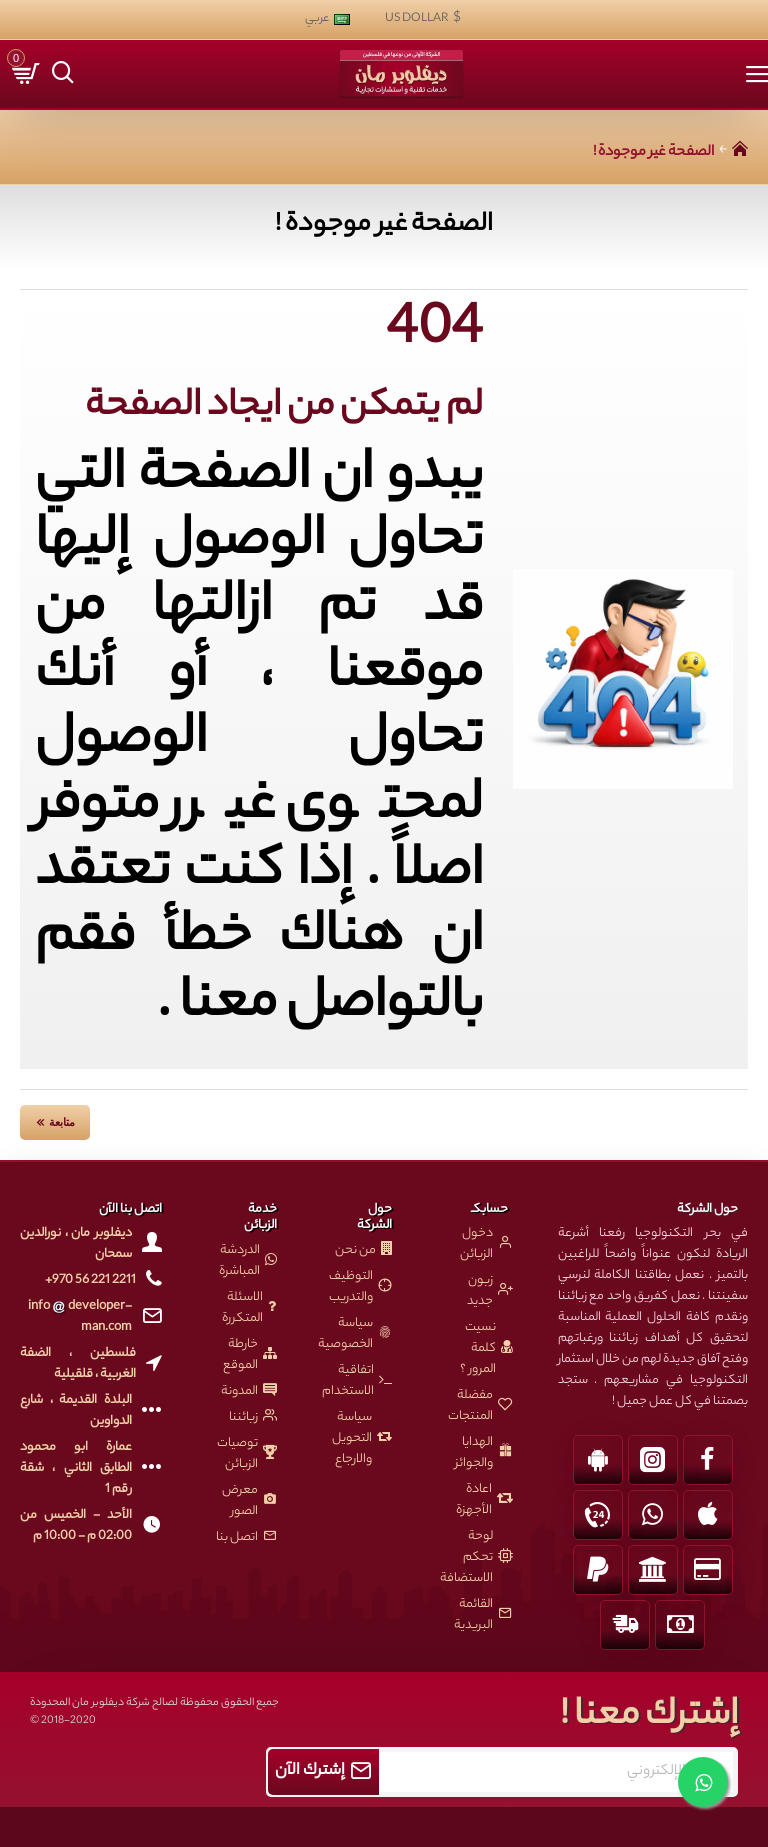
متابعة (62, 1122)
